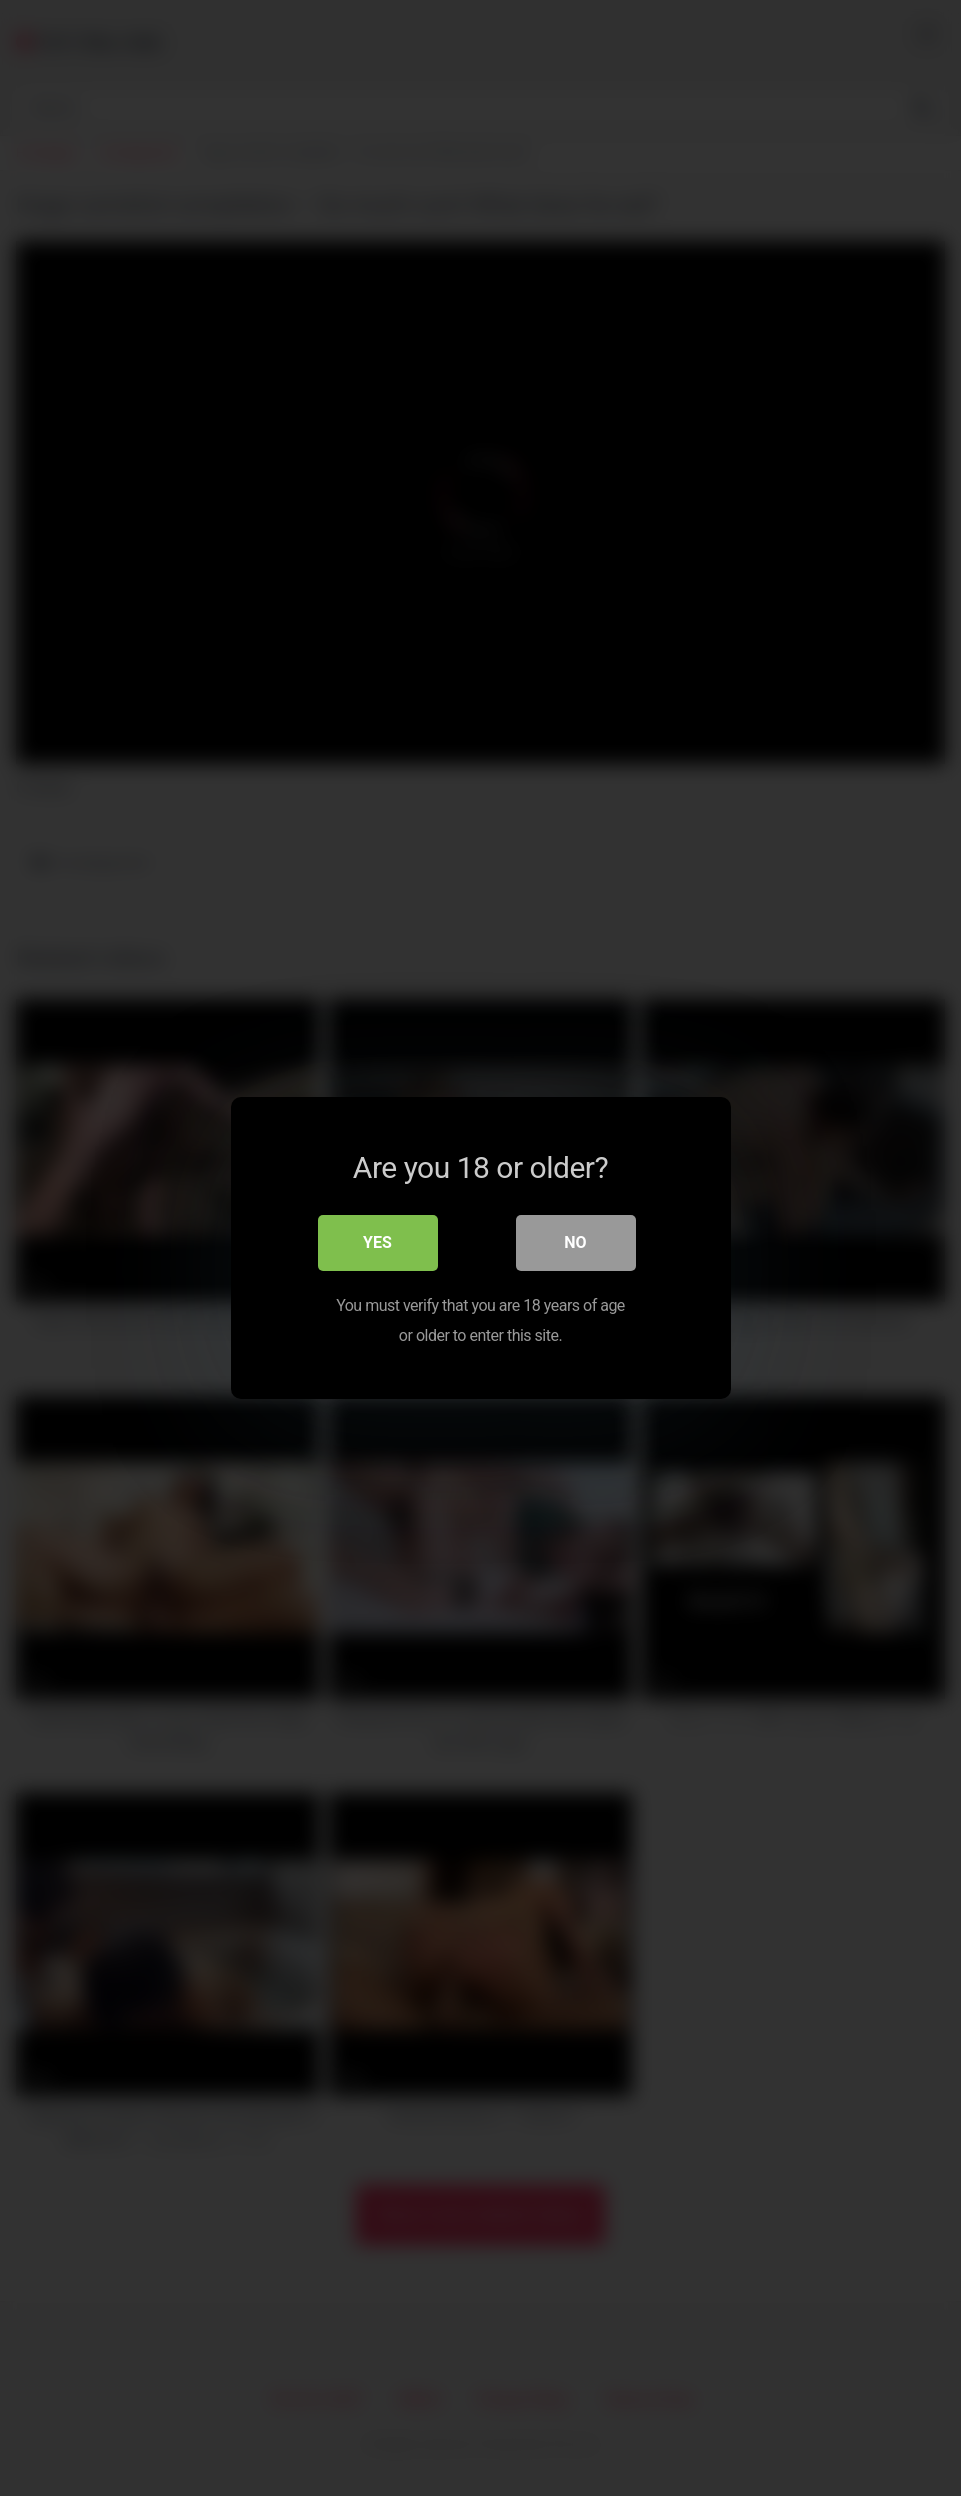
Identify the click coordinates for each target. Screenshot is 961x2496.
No (575, 1242)
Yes (377, 1242)
